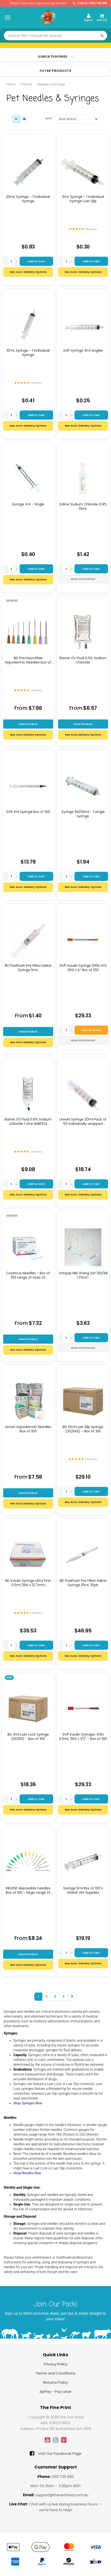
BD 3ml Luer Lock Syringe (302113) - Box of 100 (28, 1736)
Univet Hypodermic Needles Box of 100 (28, 1429)
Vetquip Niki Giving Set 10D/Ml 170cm (82, 1275)
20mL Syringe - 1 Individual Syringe (28, 199)
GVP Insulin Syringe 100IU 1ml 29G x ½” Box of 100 (82, 967)
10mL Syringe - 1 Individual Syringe (28, 352)
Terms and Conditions (55, 2373)
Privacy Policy (55, 2364)
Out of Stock (91, 1030)
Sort (48, 118)
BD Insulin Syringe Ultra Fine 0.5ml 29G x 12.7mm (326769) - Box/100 (28, 1582)
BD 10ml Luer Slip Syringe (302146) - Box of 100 (83, 1429)
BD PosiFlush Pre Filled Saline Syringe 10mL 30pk (82, 1582)
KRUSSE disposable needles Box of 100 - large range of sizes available (28, 1890)
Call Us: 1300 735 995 (90, 3)
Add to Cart (36, 261)
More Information (83, 579)
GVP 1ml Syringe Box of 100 (28, 812)
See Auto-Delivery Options (28, 272)
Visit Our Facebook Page (55, 2453)
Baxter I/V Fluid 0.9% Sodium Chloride (82, 660)
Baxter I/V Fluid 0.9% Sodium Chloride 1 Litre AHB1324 (28, 1121)
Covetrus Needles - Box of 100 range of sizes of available (28, 1275)
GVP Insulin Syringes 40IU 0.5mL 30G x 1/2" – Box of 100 (83, 1736)
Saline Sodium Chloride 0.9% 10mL (83, 506)
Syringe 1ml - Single (28, 504)
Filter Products (56, 71)
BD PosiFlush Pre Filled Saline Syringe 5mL (28, 967)
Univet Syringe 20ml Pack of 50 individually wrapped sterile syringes (82, 1121)
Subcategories (55, 56)
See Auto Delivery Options (28, 735)
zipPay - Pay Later (55, 2391)
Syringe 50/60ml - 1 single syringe (82, 814)
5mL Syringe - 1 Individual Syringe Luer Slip (83, 199)
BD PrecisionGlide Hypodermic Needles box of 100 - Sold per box (28, 660)
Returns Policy (55, 2382)
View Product (28, 724)
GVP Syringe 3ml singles (83, 350)
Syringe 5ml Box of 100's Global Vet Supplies (83, 1890)
